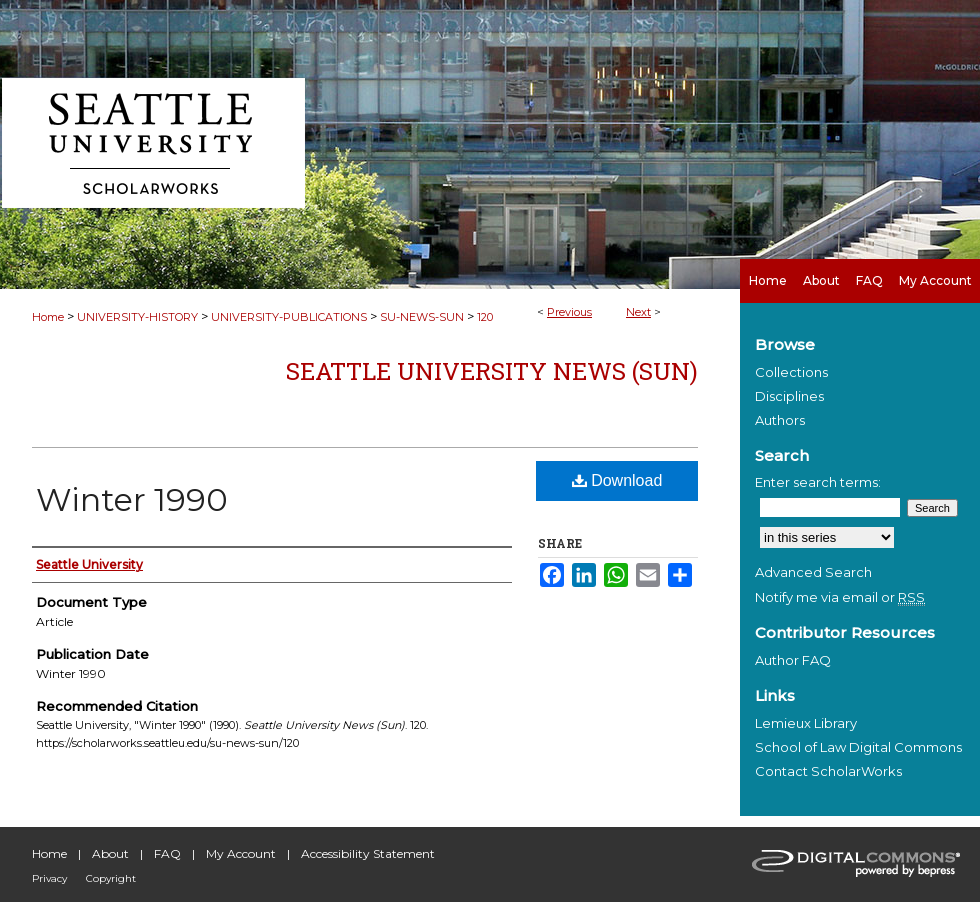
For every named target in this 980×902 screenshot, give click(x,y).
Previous (569, 312)
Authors (780, 420)
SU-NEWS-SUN (422, 317)
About (110, 853)
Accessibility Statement (368, 853)
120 (485, 317)
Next (638, 312)
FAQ (167, 853)
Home (48, 317)
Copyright (111, 878)
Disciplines (789, 396)
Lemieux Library (806, 723)
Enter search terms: (818, 482)
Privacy (49, 878)
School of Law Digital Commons (858, 747)
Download (617, 480)
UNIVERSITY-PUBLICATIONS (289, 317)
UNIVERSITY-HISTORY (137, 317)
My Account (241, 853)
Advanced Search (813, 572)
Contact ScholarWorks (828, 771)
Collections (791, 372)
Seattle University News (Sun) (492, 371)
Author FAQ (793, 660)
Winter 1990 (132, 499)
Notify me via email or (840, 597)
